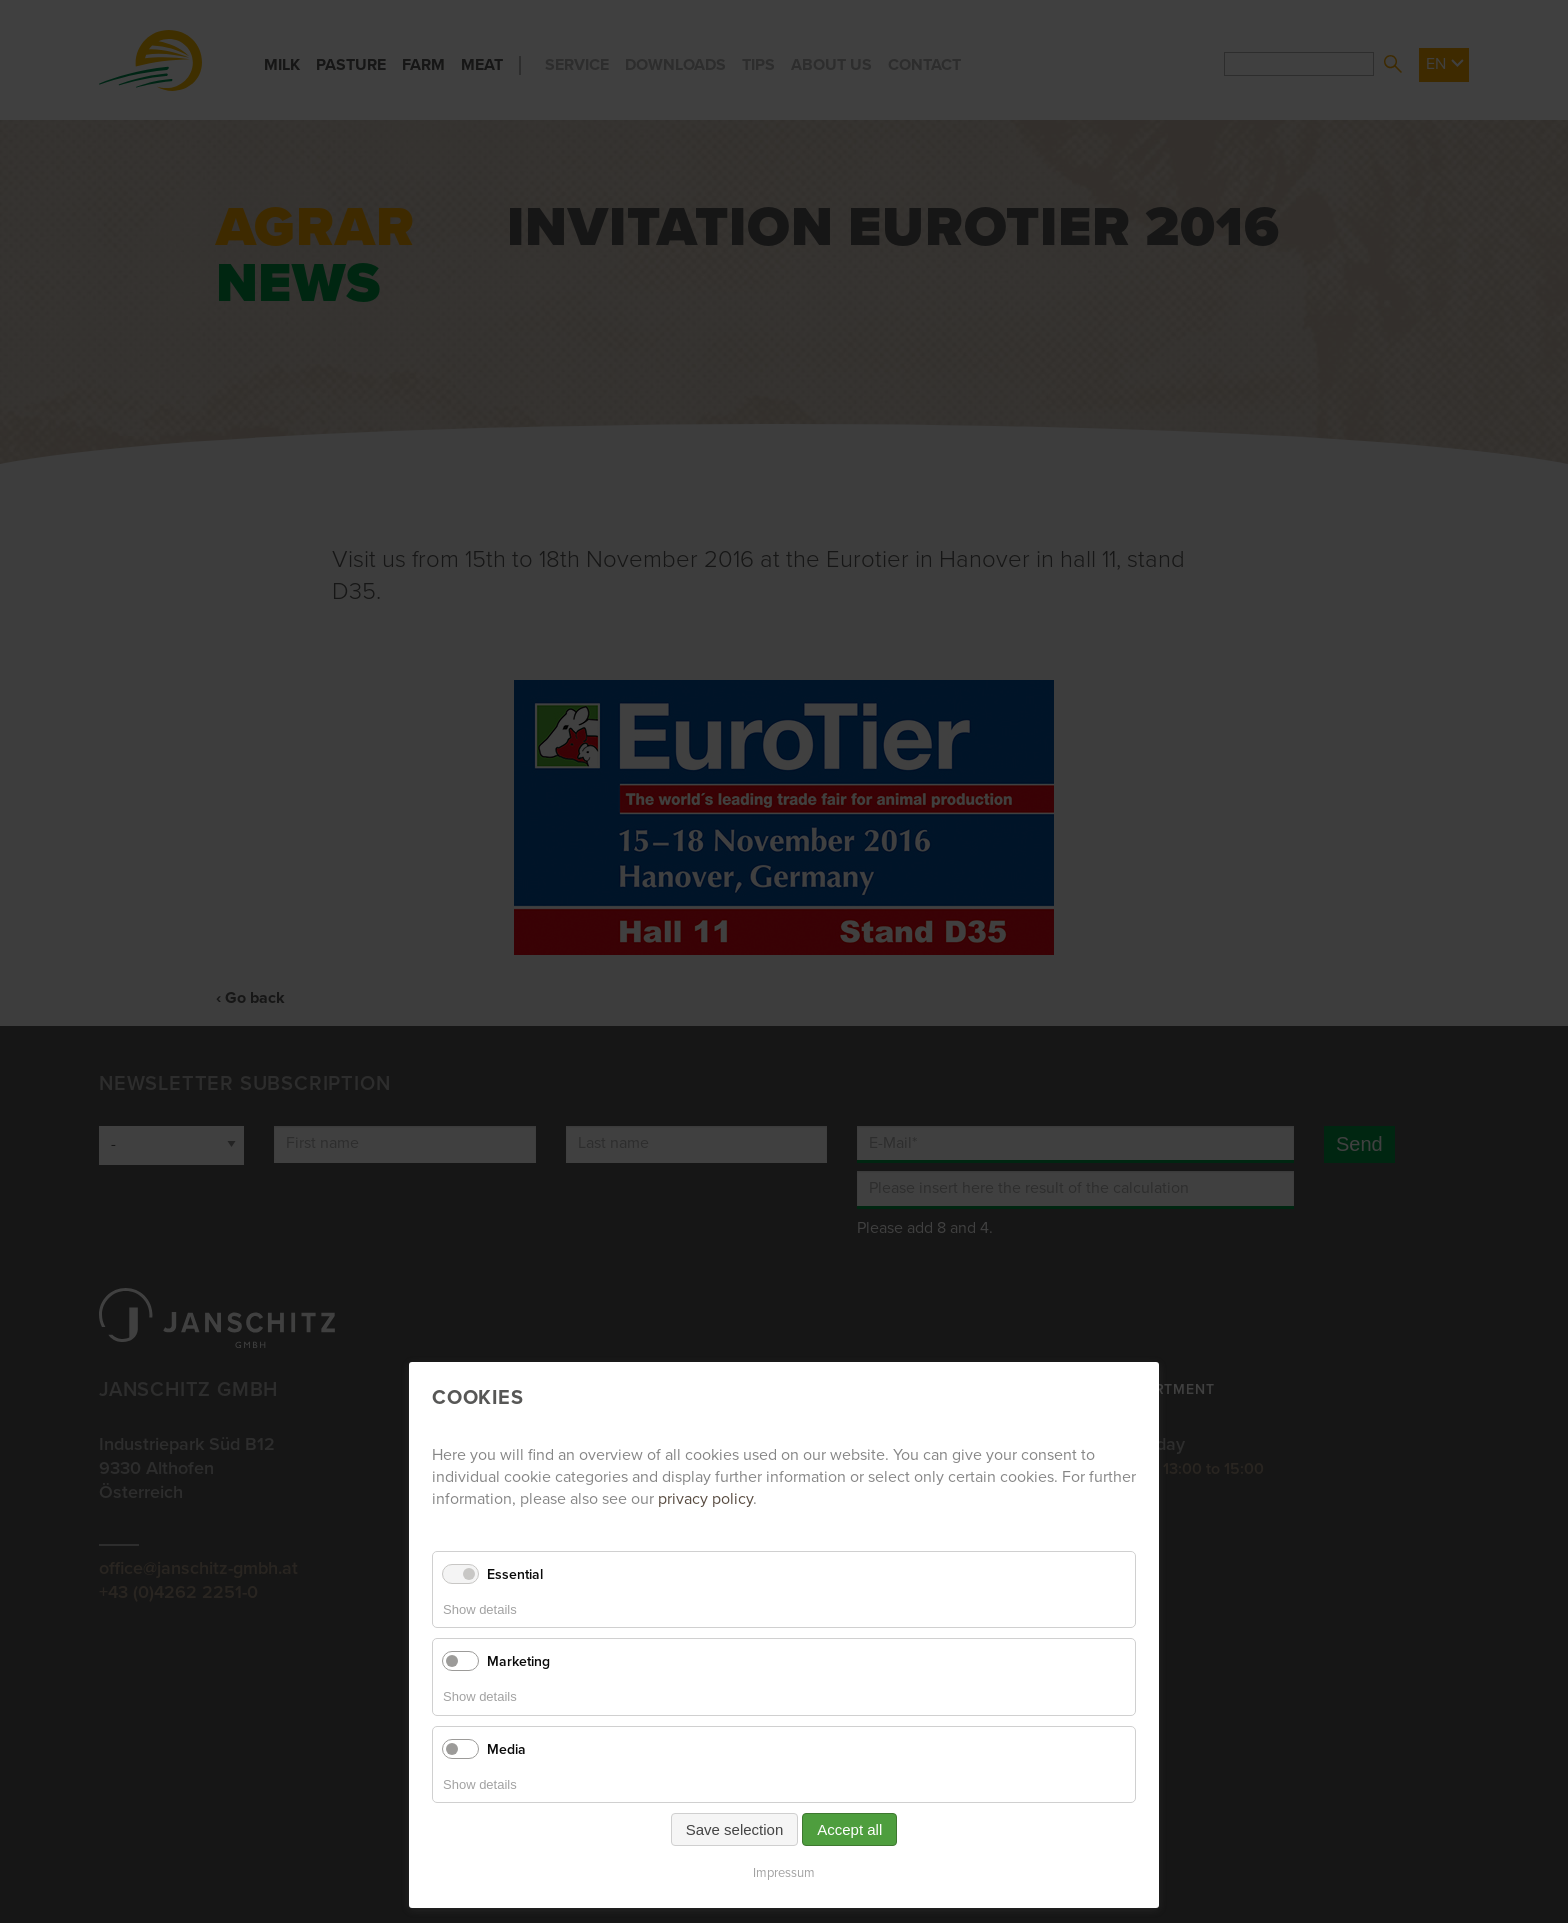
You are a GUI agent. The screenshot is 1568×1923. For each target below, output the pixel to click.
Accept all (849, 1829)
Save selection (735, 1829)
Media (506, 1749)
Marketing (518, 1661)
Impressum (784, 1873)
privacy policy (705, 1499)
